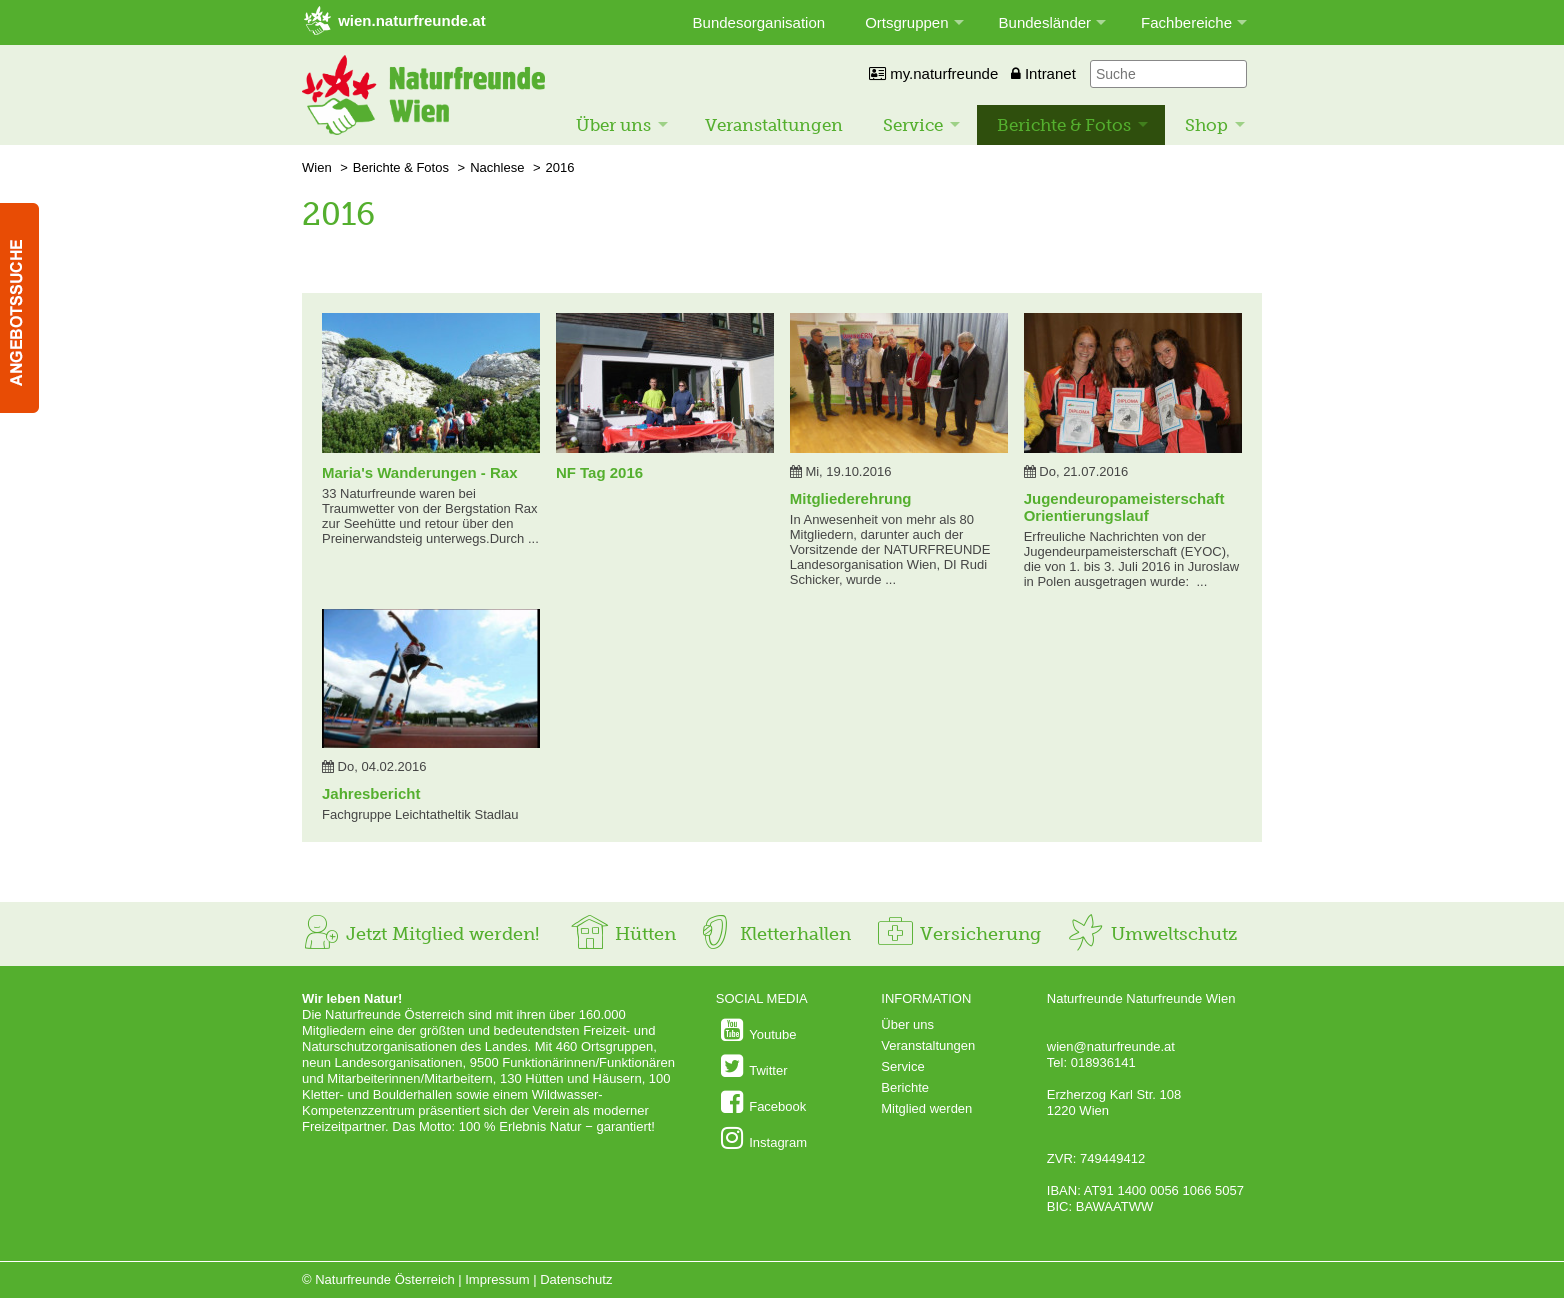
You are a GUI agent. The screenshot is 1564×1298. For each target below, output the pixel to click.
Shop (1206, 125)
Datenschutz (576, 1279)
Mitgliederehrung (851, 498)
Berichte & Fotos (1064, 125)
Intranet (1043, 73)
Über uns (613, 125)
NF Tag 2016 (599, 472)
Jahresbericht (371, 793)
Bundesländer (1045, 22)
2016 (560, 167)
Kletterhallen (773, 934)
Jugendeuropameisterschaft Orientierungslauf (1124, 507)
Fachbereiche (1186, 22)
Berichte (905, 1087)
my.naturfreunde (933, 73)
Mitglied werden (926, 1108)
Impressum (497, 1279)
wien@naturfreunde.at (1111, 1046)
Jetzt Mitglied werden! (420, 934)
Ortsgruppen (906, 22)
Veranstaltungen (774, 125)
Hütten (623, 934)
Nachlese (497, 167)
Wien (317, 167)
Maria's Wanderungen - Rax (420, 472)
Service (913, 125)
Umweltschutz (1151, 934)
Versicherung (958, 934)
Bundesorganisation (759, 22)
